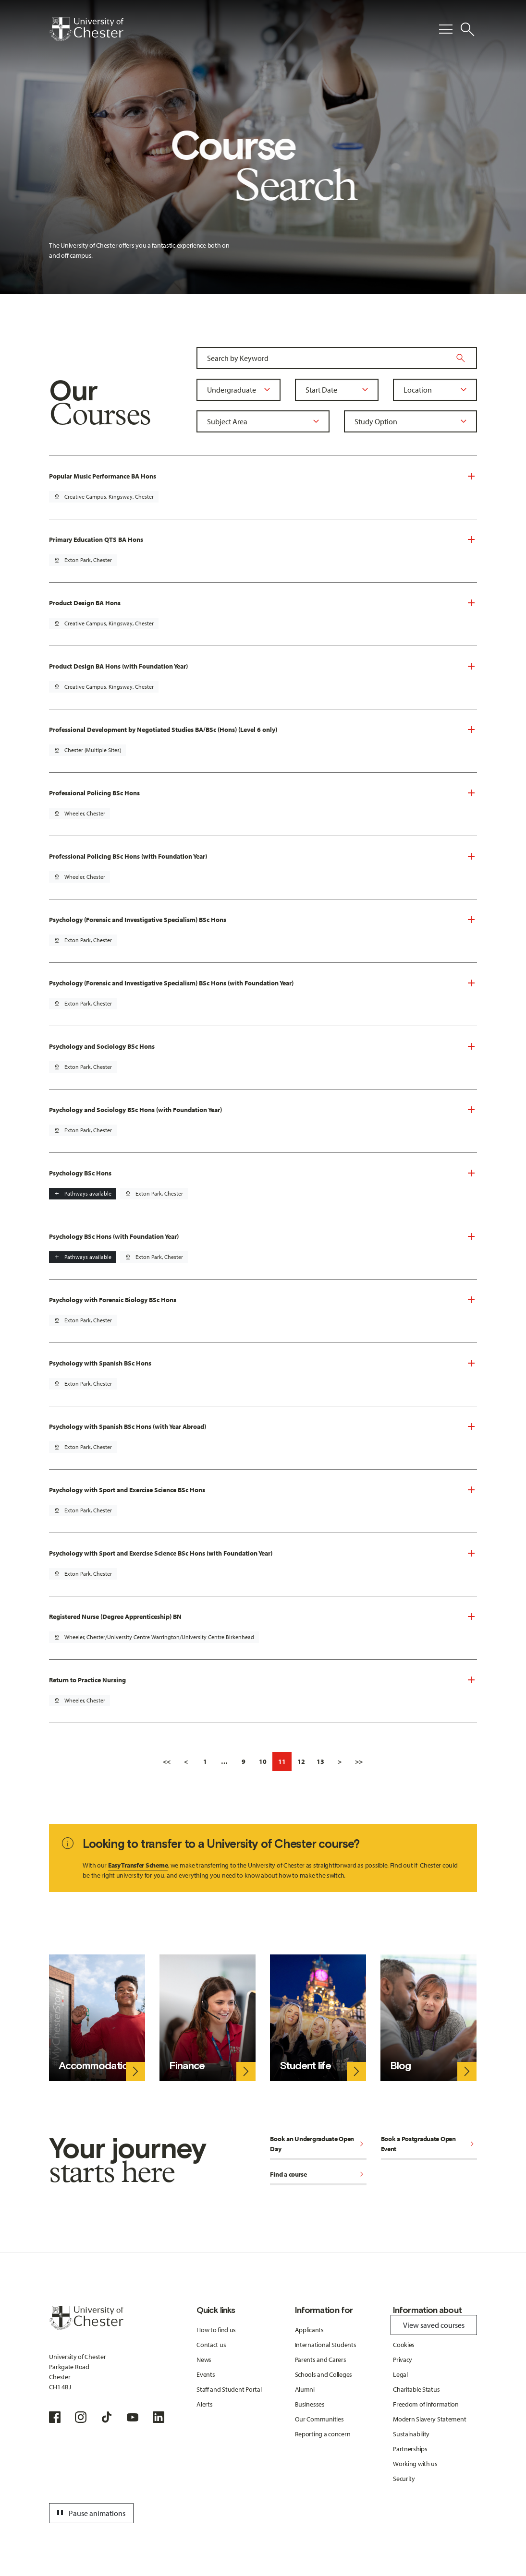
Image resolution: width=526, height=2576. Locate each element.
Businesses (310, 2404)
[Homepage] (86, 29)
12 (301, 1761)
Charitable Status (416, 2389)
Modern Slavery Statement (429, 2419)
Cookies (404, 2344)
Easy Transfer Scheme (138, 1865)
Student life (305, 2065)
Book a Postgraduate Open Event (429, 2143)
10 (263, 1761)
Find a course (318, 2175)
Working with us (415, 2463)
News (203, 2359)
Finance (186, 2065)
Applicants (309, 2329)
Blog (400, 2065)
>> (359, 1761)
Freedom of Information (426, 2404)
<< (167, 1761)
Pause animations (89, 2513)
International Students (325, 2344)
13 (320, 1761)
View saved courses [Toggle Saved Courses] (434, 2325)
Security (404, 2478)
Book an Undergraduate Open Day (318, 2143)
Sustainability (411, 2434)
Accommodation (96, 2065)
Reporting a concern (323, 2434)
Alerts (204, 2404)
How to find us (216, 2329)
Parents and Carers (320, 2359)
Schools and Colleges (323, 2374)
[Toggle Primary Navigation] (445, 29)
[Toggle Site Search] (467, 29)
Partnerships (410, 2448)
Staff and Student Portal (228, 2389)
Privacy (402, 2359)
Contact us (211, 2344)
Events (205, 2374)
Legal (400, 2374)
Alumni (305, 2389)
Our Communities (319, 2419)
